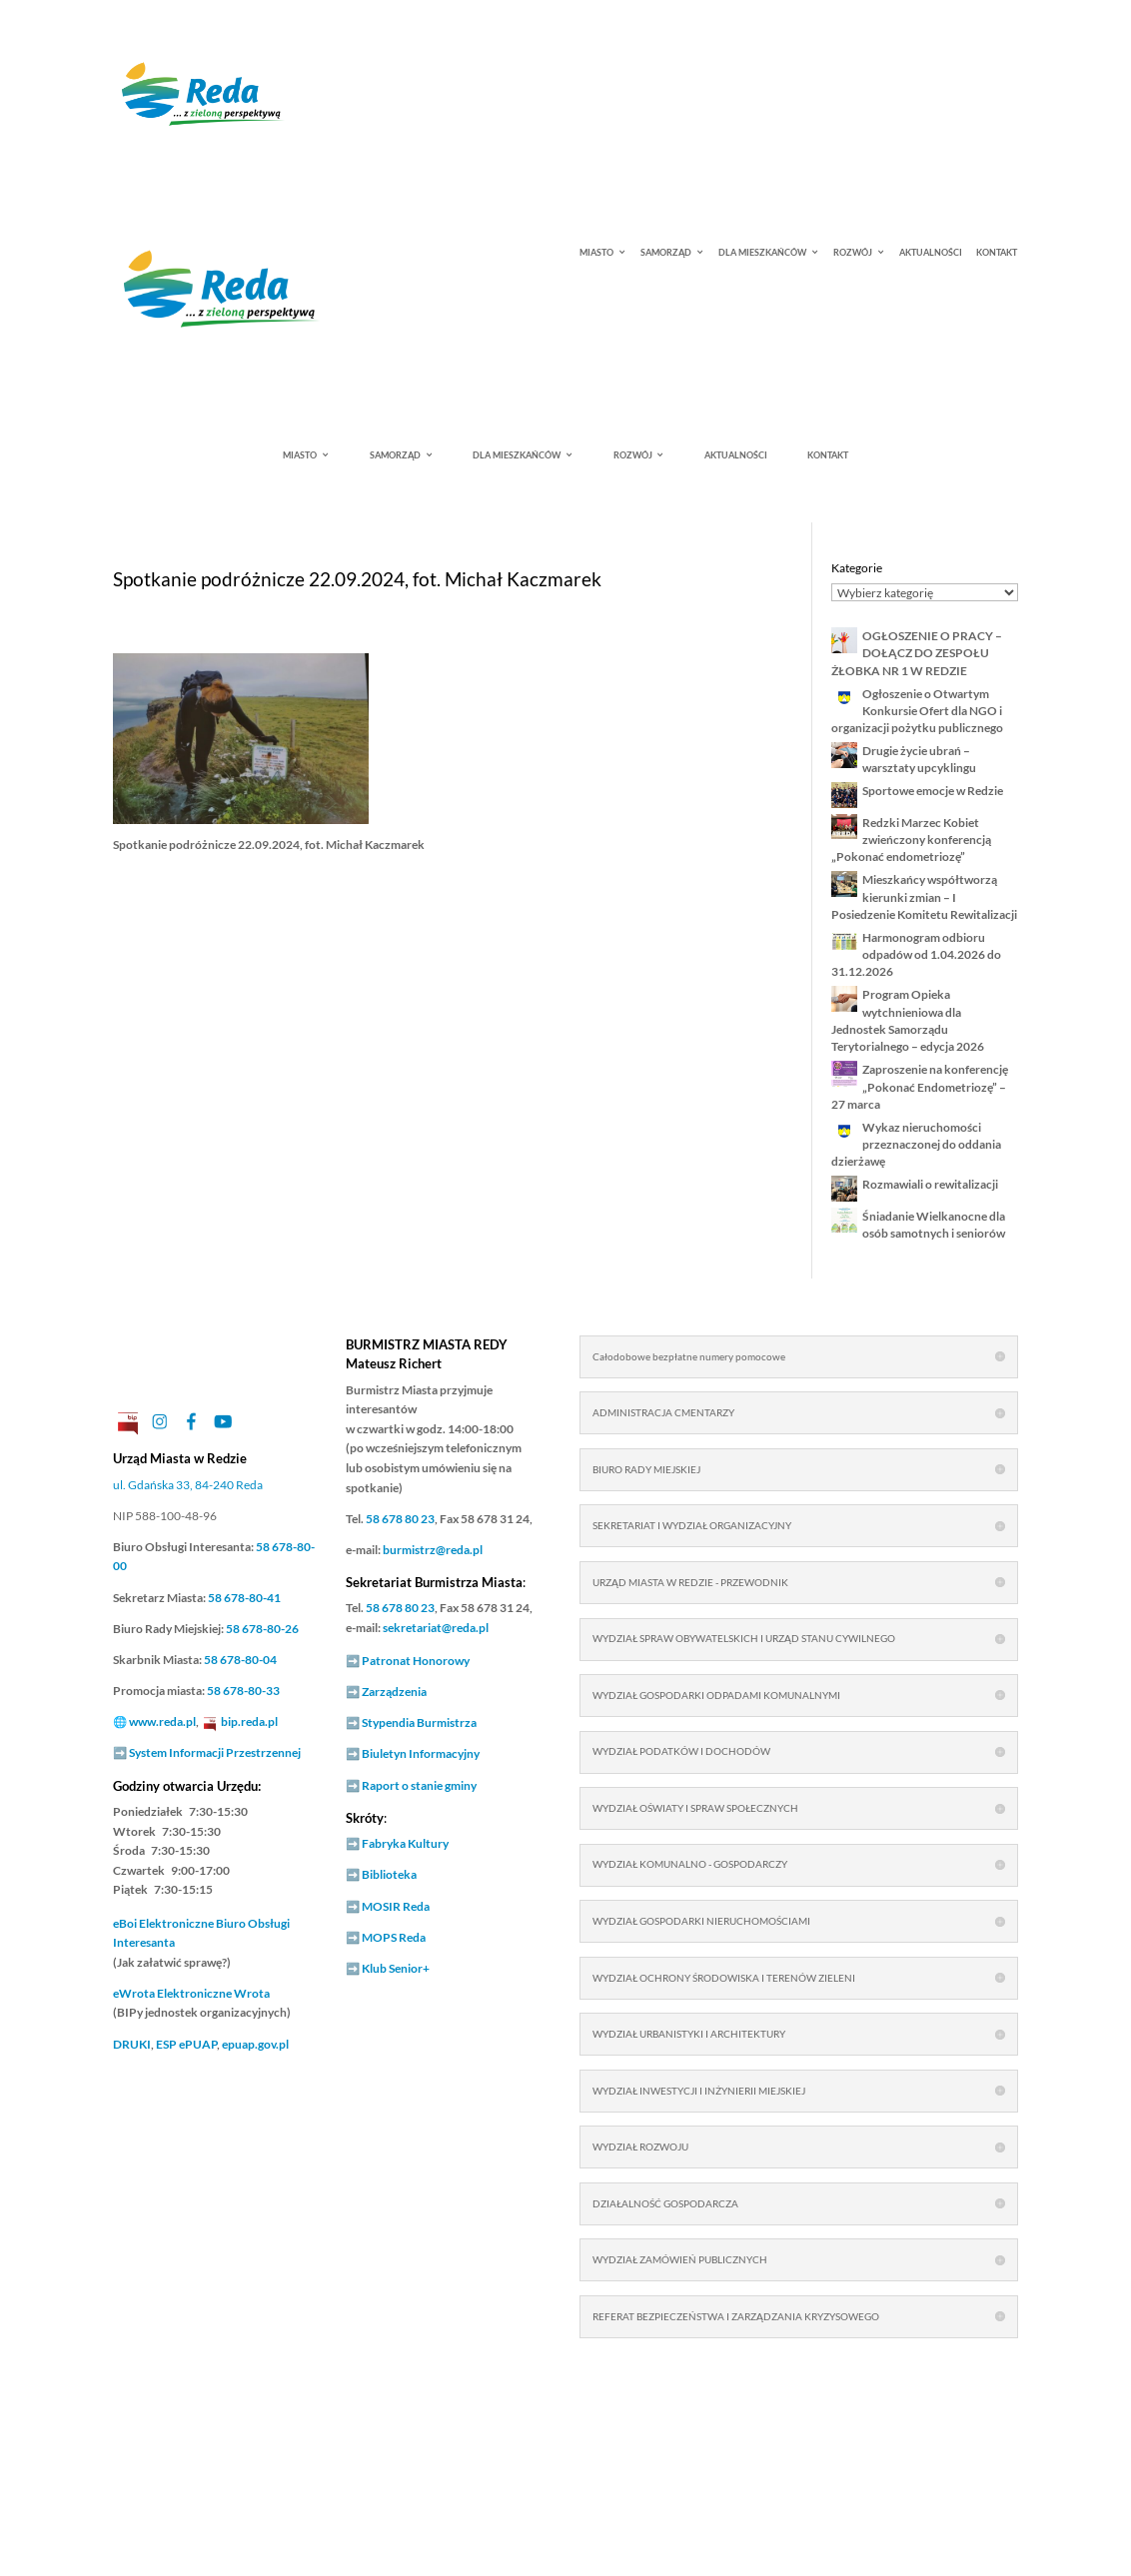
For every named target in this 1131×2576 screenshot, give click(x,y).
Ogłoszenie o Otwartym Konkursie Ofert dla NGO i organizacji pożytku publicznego (917, 711)
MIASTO (596, 253)
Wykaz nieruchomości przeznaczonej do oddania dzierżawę (916, 1145)
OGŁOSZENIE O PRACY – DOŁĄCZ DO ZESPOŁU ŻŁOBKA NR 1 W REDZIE (916, 653)
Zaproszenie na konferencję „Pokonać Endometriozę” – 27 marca (919, 1087)
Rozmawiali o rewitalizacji (931, 1184)
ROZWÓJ (852, 253)
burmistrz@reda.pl (433, 1549)
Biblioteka (389, 1874)
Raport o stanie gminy (419, 1785)
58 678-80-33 (243, 1690)
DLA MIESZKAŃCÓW (762, 253)
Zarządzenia (394, 1691)
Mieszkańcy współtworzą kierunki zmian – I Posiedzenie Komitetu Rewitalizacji (924, 897)
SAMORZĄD (665, 253)
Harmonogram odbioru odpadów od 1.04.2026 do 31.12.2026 (916, 955)
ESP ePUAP (186, 2044)
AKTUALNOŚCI (930, 253)
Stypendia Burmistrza (419, 1722)
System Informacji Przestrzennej (215, 1752)
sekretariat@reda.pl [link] (436, 1627)
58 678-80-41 (244, 1597)
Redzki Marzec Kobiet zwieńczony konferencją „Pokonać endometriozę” (911, 840)
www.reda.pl (162, 1721)
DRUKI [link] (132, 2044)
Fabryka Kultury (405, 1843)
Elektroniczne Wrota (191, 1993)
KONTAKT (996, 253)
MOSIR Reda (396, 1906)
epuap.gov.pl (255, 2044)
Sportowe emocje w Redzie (932, 790)
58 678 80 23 (400, 1518)
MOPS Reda (394, 1937)
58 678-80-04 (240, 1659)
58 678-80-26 (262, 1628)
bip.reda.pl (249, 1721)
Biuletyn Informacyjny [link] (421, 1753)
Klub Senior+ (396, 1968)
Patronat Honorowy (416, 1660)
